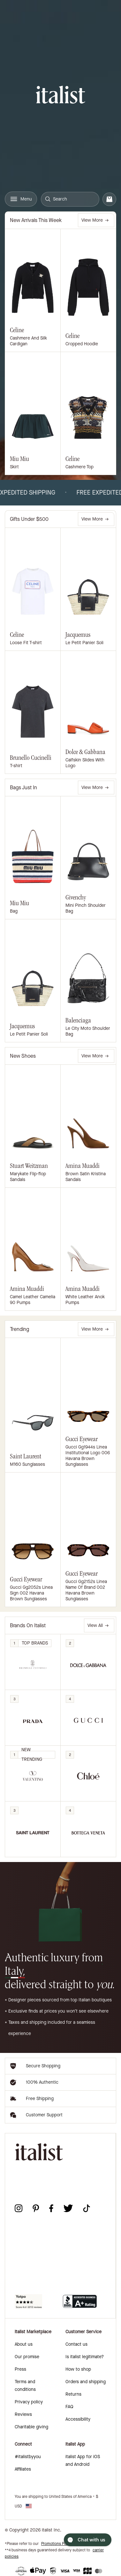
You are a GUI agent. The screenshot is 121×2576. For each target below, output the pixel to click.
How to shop (78, 2369)
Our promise (27, 2357)
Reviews (23, 2414)
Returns (73, 2394)
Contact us (76, 2344)
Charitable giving (31, 2427)
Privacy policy (29, 2402)
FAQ (69, 2407)
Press (20, 2369)
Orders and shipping (85, 2382)
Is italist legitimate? (84, 2357)
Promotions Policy (56, 2543)
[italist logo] (60, 95)
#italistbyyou (28, 2457)
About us (24, 2344)
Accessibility (77, 2419)
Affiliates (23, 2469)
